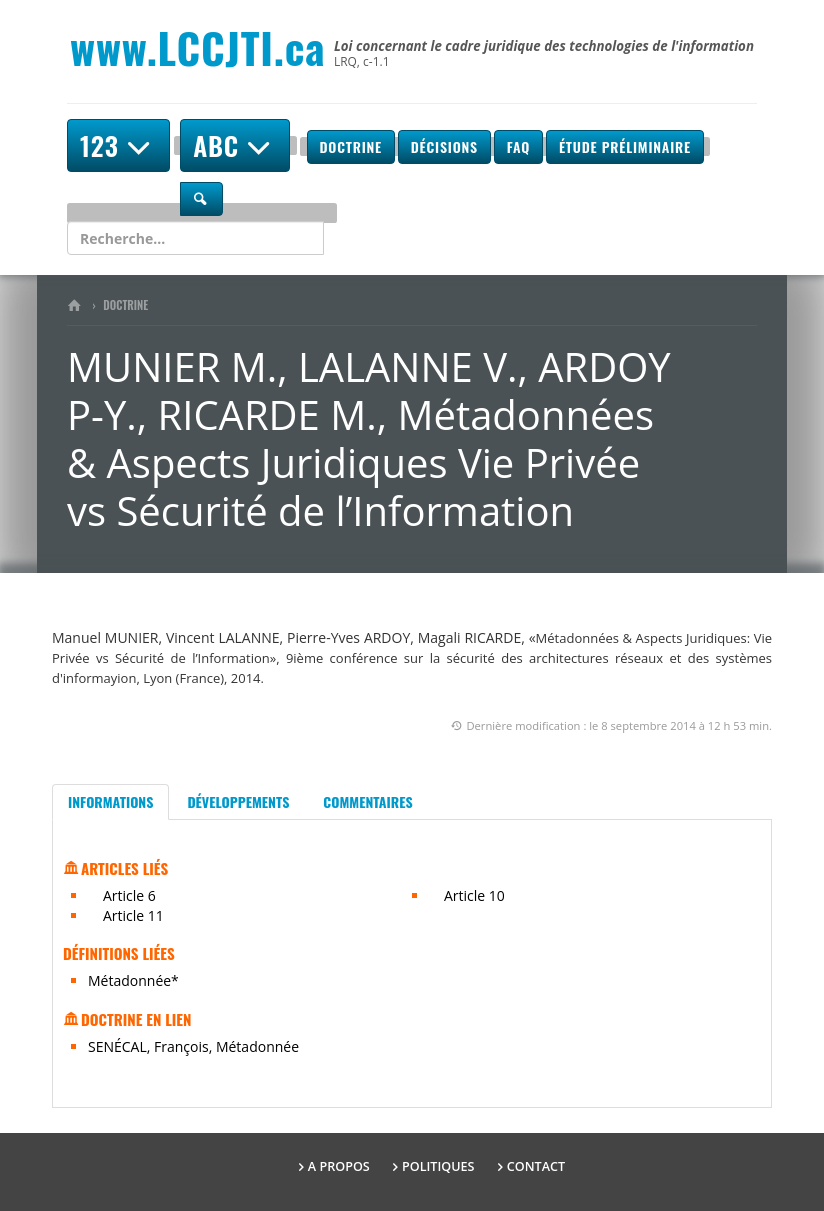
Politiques (438, 1166)
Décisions (444, 146)
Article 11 (133, 915)
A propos (339, 1166)
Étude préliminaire (625, 146)
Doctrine (351, 146)
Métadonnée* (133, 980)
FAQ (518, 146)
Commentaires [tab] (367, 801)
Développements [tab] (238, 801)
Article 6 (129, 895)
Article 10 (474, 895)
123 (118, 145)
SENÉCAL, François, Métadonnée (193, 1046)
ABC (235, 145)
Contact (536, 1166)
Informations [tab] (110, 801)
